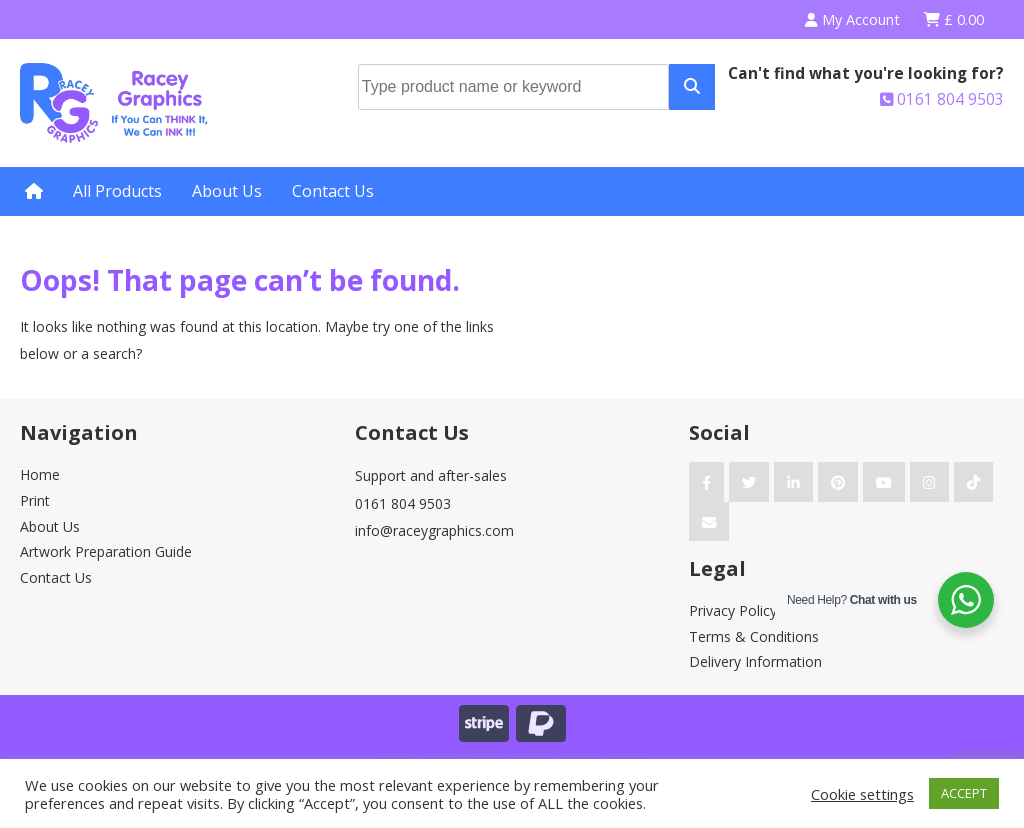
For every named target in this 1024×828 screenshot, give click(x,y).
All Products (117, 191)
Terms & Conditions (754, 636)
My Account (852, 19)
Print (35, 500)
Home (40, 474)
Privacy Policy (733, 610)
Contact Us (333, 191)
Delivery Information (755, 661)
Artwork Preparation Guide (106, 551)
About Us (227, 191)
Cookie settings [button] (862, 794)
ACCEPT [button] (964, 793)
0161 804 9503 (942, 99)
